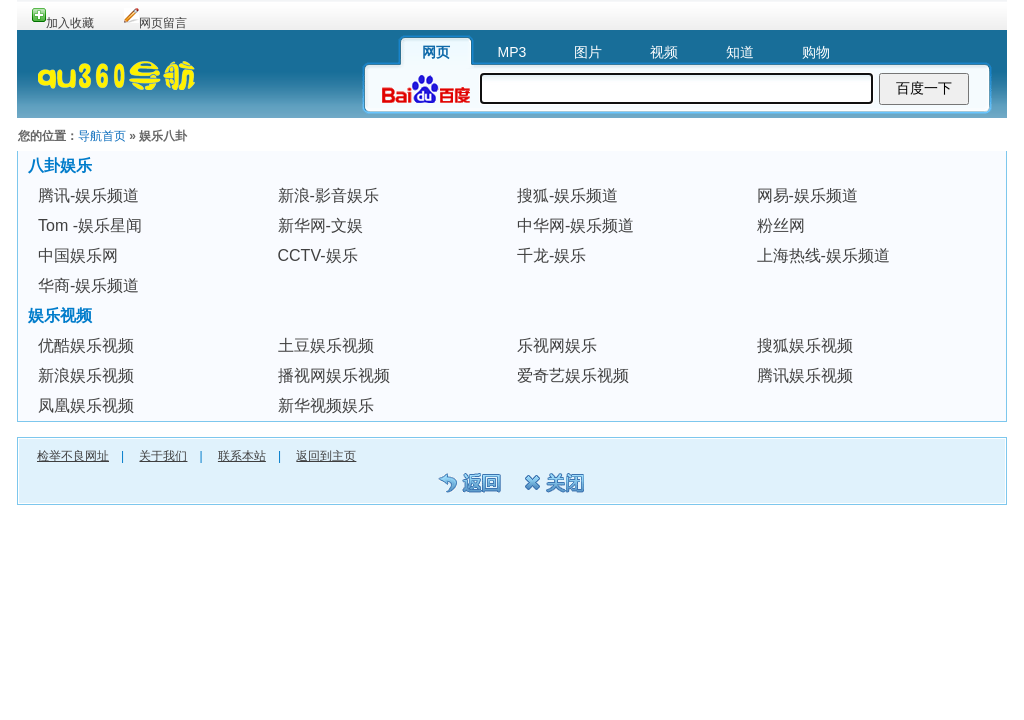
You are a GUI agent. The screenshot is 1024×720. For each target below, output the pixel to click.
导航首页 (102, 136)
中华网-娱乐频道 (575, 225)
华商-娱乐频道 (88, 285)
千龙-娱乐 (551, 255)
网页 (436, 52)
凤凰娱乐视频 (86, 405)
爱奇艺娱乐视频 (573, 375)
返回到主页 (326, 456)
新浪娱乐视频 (86, 375)
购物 (816, 52)
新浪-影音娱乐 (328, 195)
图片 (588, 52)
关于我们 (163, 456)
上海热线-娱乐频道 (823, 255)
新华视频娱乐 (326, 405)
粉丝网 (781, 225)
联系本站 (242, 456)
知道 (740, 52)
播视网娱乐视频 (334, 375)
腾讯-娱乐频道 (88, 195)
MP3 (512, 52)
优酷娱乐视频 (86, 345)
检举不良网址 (73, 456)
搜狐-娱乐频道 (567, 195)
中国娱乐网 (78, 255)
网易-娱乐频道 (807, 195)
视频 (664, 52)
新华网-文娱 (320, 225)
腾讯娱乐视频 (805, 375)
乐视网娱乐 (557, 345)
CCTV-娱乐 (318, 255)
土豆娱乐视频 (326, 345)
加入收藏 (70, 23)
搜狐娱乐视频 (805, 345)
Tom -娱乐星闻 (90, 225)
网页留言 (163, 23)
